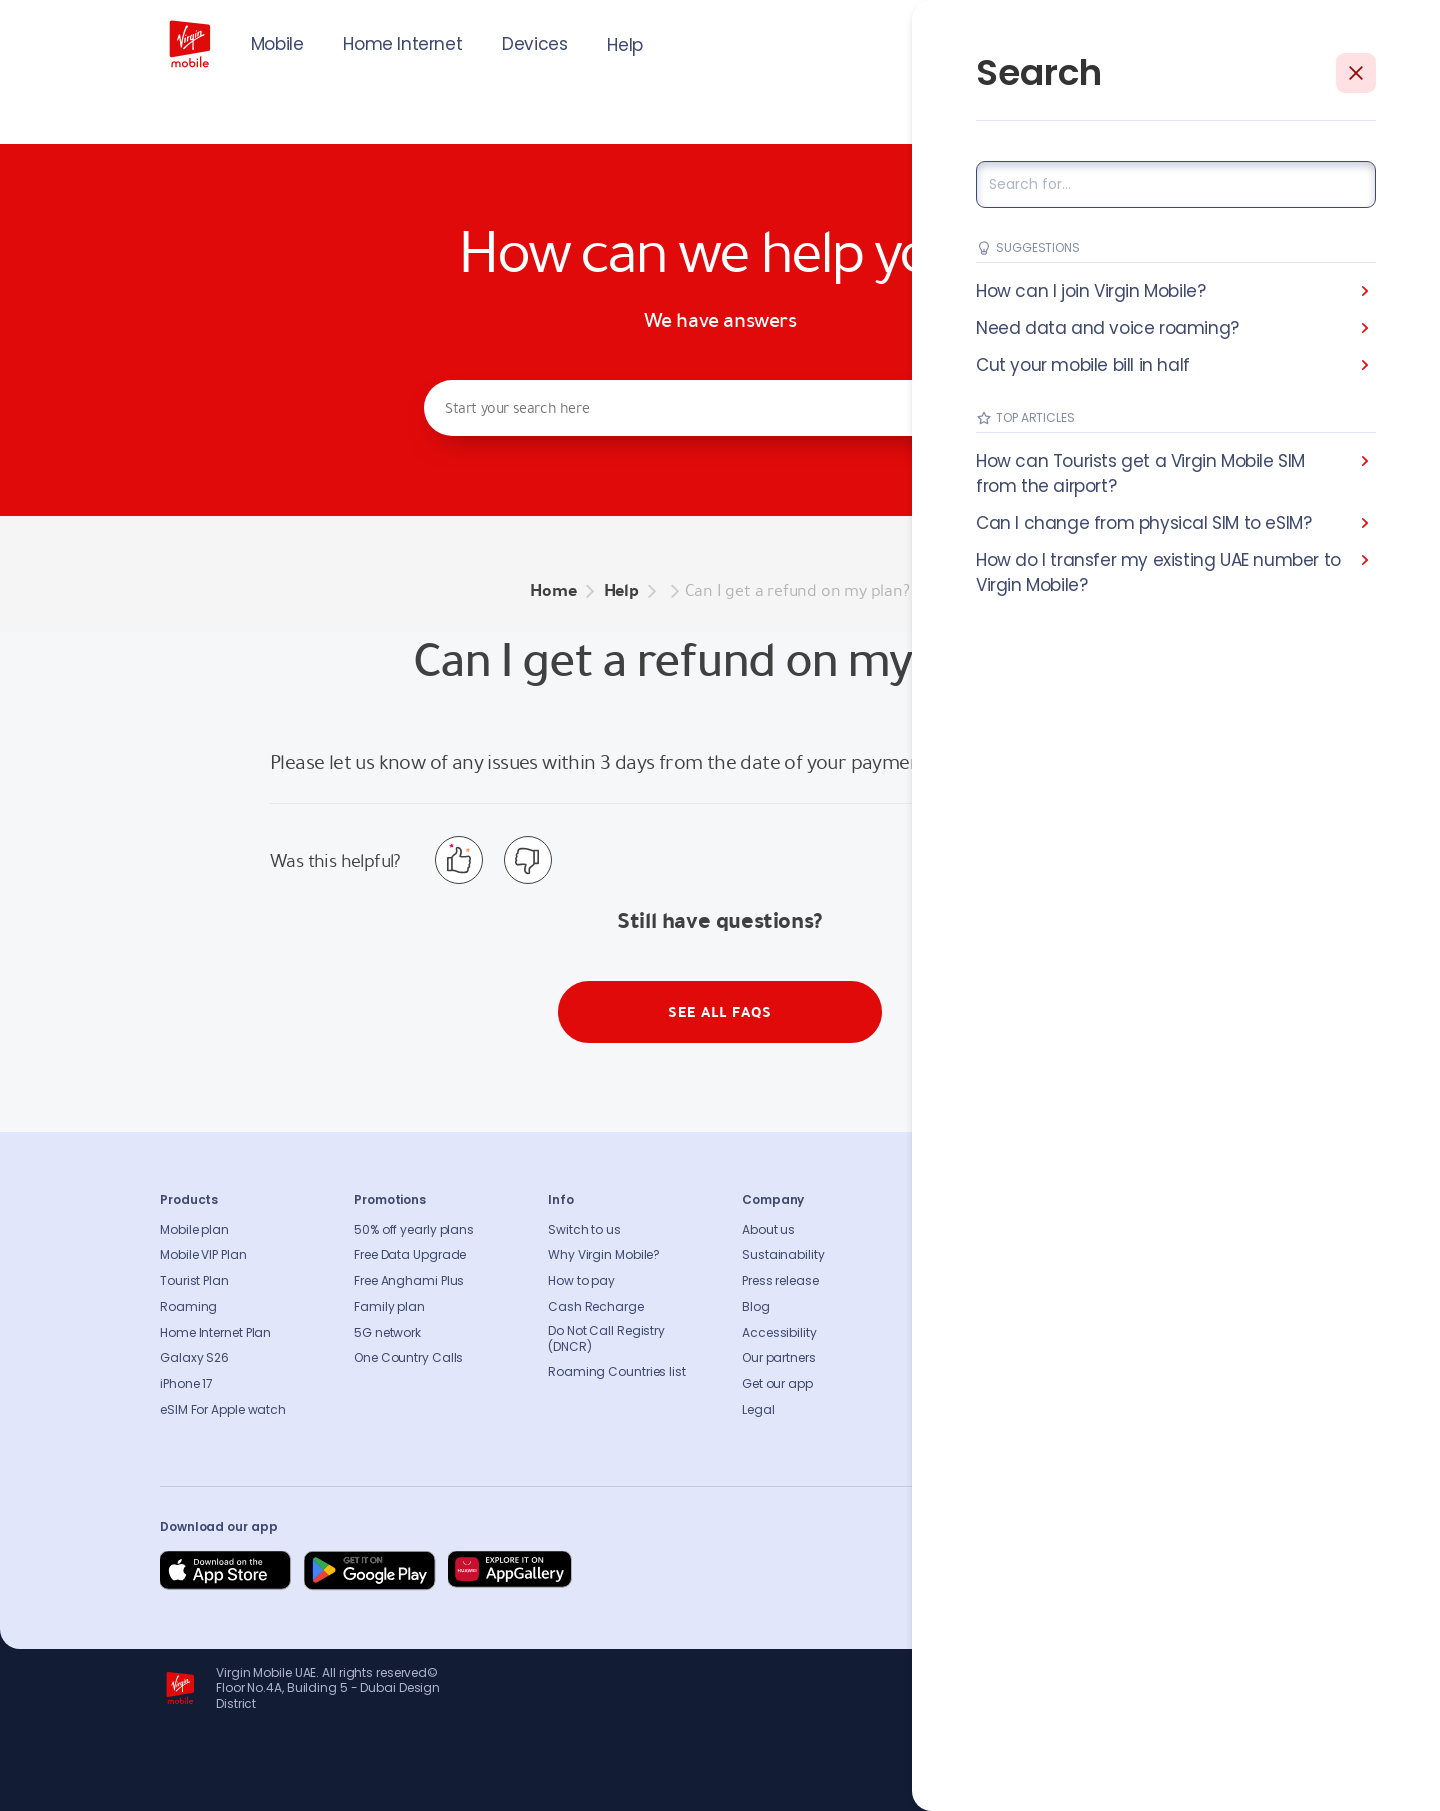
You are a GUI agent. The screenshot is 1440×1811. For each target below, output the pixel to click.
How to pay (581, 1281)
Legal (758, 1410)
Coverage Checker (992, 1307)
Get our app (777, 1384)
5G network (387, 1333)
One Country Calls (408, 1358)
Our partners (779, 1358)
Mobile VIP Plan (203, 1255)
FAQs (951, 1230)
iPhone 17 (186, 1384)
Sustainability (783, 1255)
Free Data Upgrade (410, 1255)
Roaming (188, 1307)
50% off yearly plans (414, 1230)
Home (553, 590)
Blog (756, 1307)
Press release (780, 1281)
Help (624, 45)
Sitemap (961, 1333)
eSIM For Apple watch (223, 1410)
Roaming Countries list (617, 1372)
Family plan (389, 1307)
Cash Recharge (596, 1307)
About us (768, 1230)
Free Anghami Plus (409, 1281)
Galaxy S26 (194, 1358)
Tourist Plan (194, 1281)
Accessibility (779, 1333)
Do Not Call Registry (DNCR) (606, 1339)
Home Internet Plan (215, 1333)
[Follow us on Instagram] (1118, 1571)
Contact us (970, 1255)
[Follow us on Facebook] (1070, 1571)
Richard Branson (1238, 1784)
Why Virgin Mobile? (604, 1255)
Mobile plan (194, 1230)
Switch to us (584, 1230)
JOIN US (1145, 42)
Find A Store (971, 1281)
